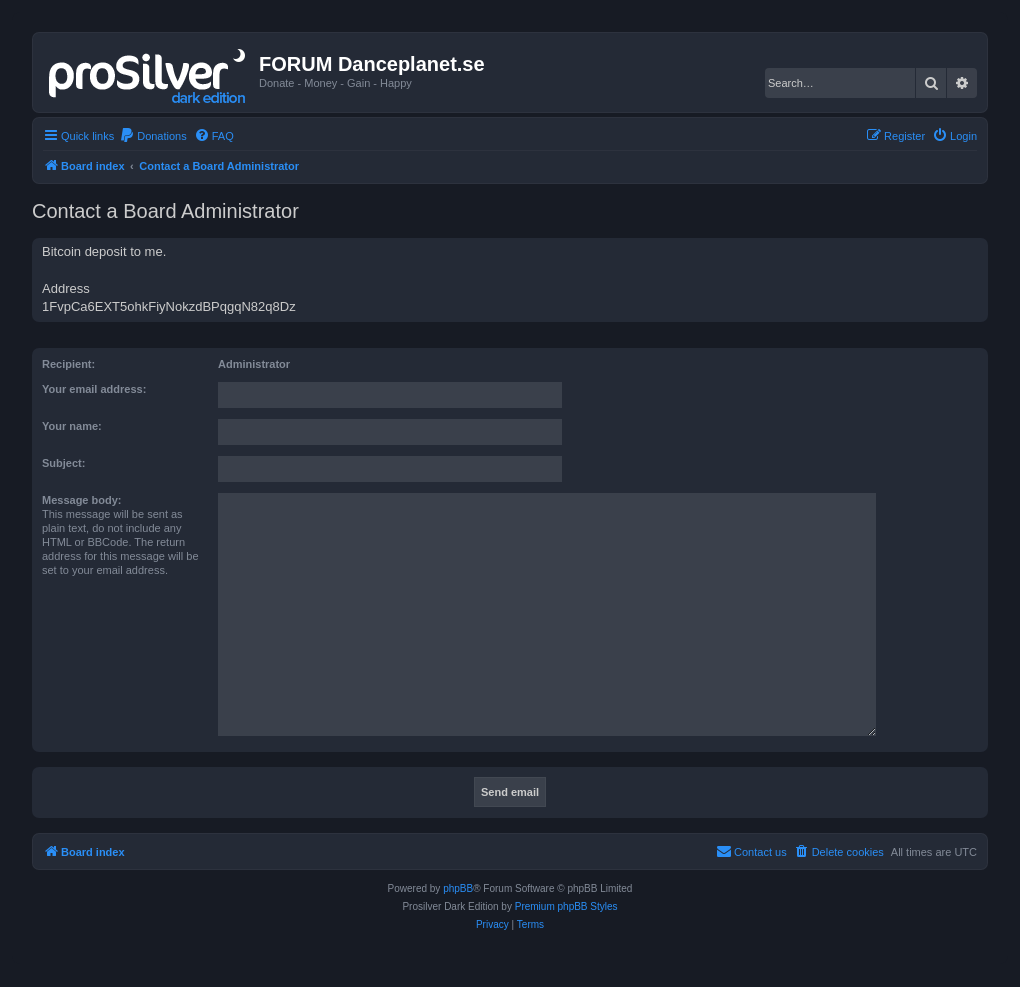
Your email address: (94, 389)
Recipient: (68, 364)
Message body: (81, 500)
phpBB (458, 888)
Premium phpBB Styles (566, 906)
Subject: (63, 463)
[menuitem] (153, 136)
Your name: (72, 426)
